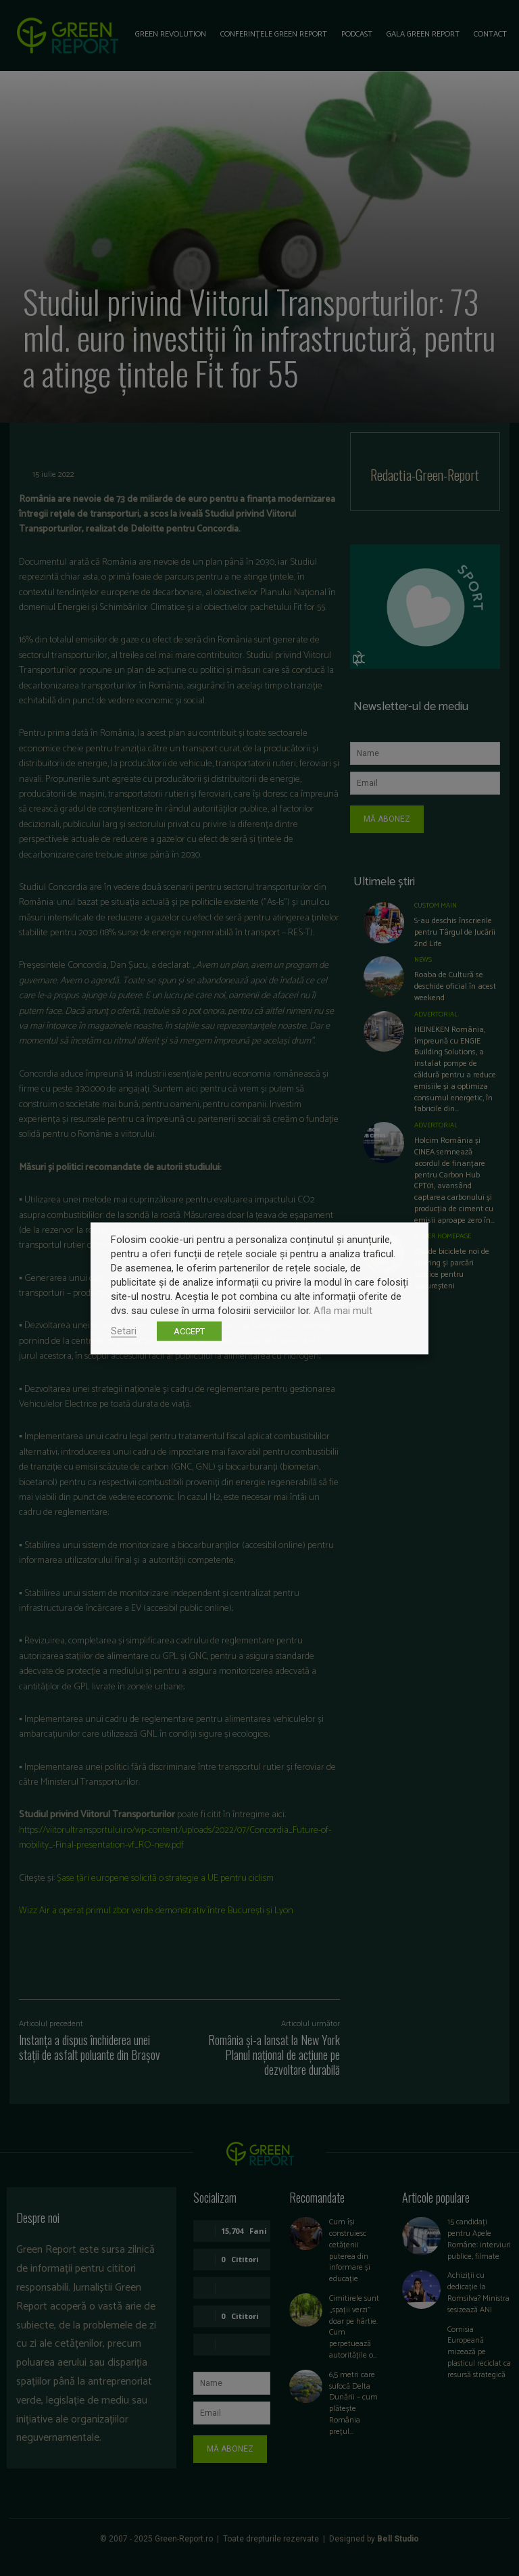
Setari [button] (124, 1330)
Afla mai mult (343, 1310)
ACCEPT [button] (189, 1331)
